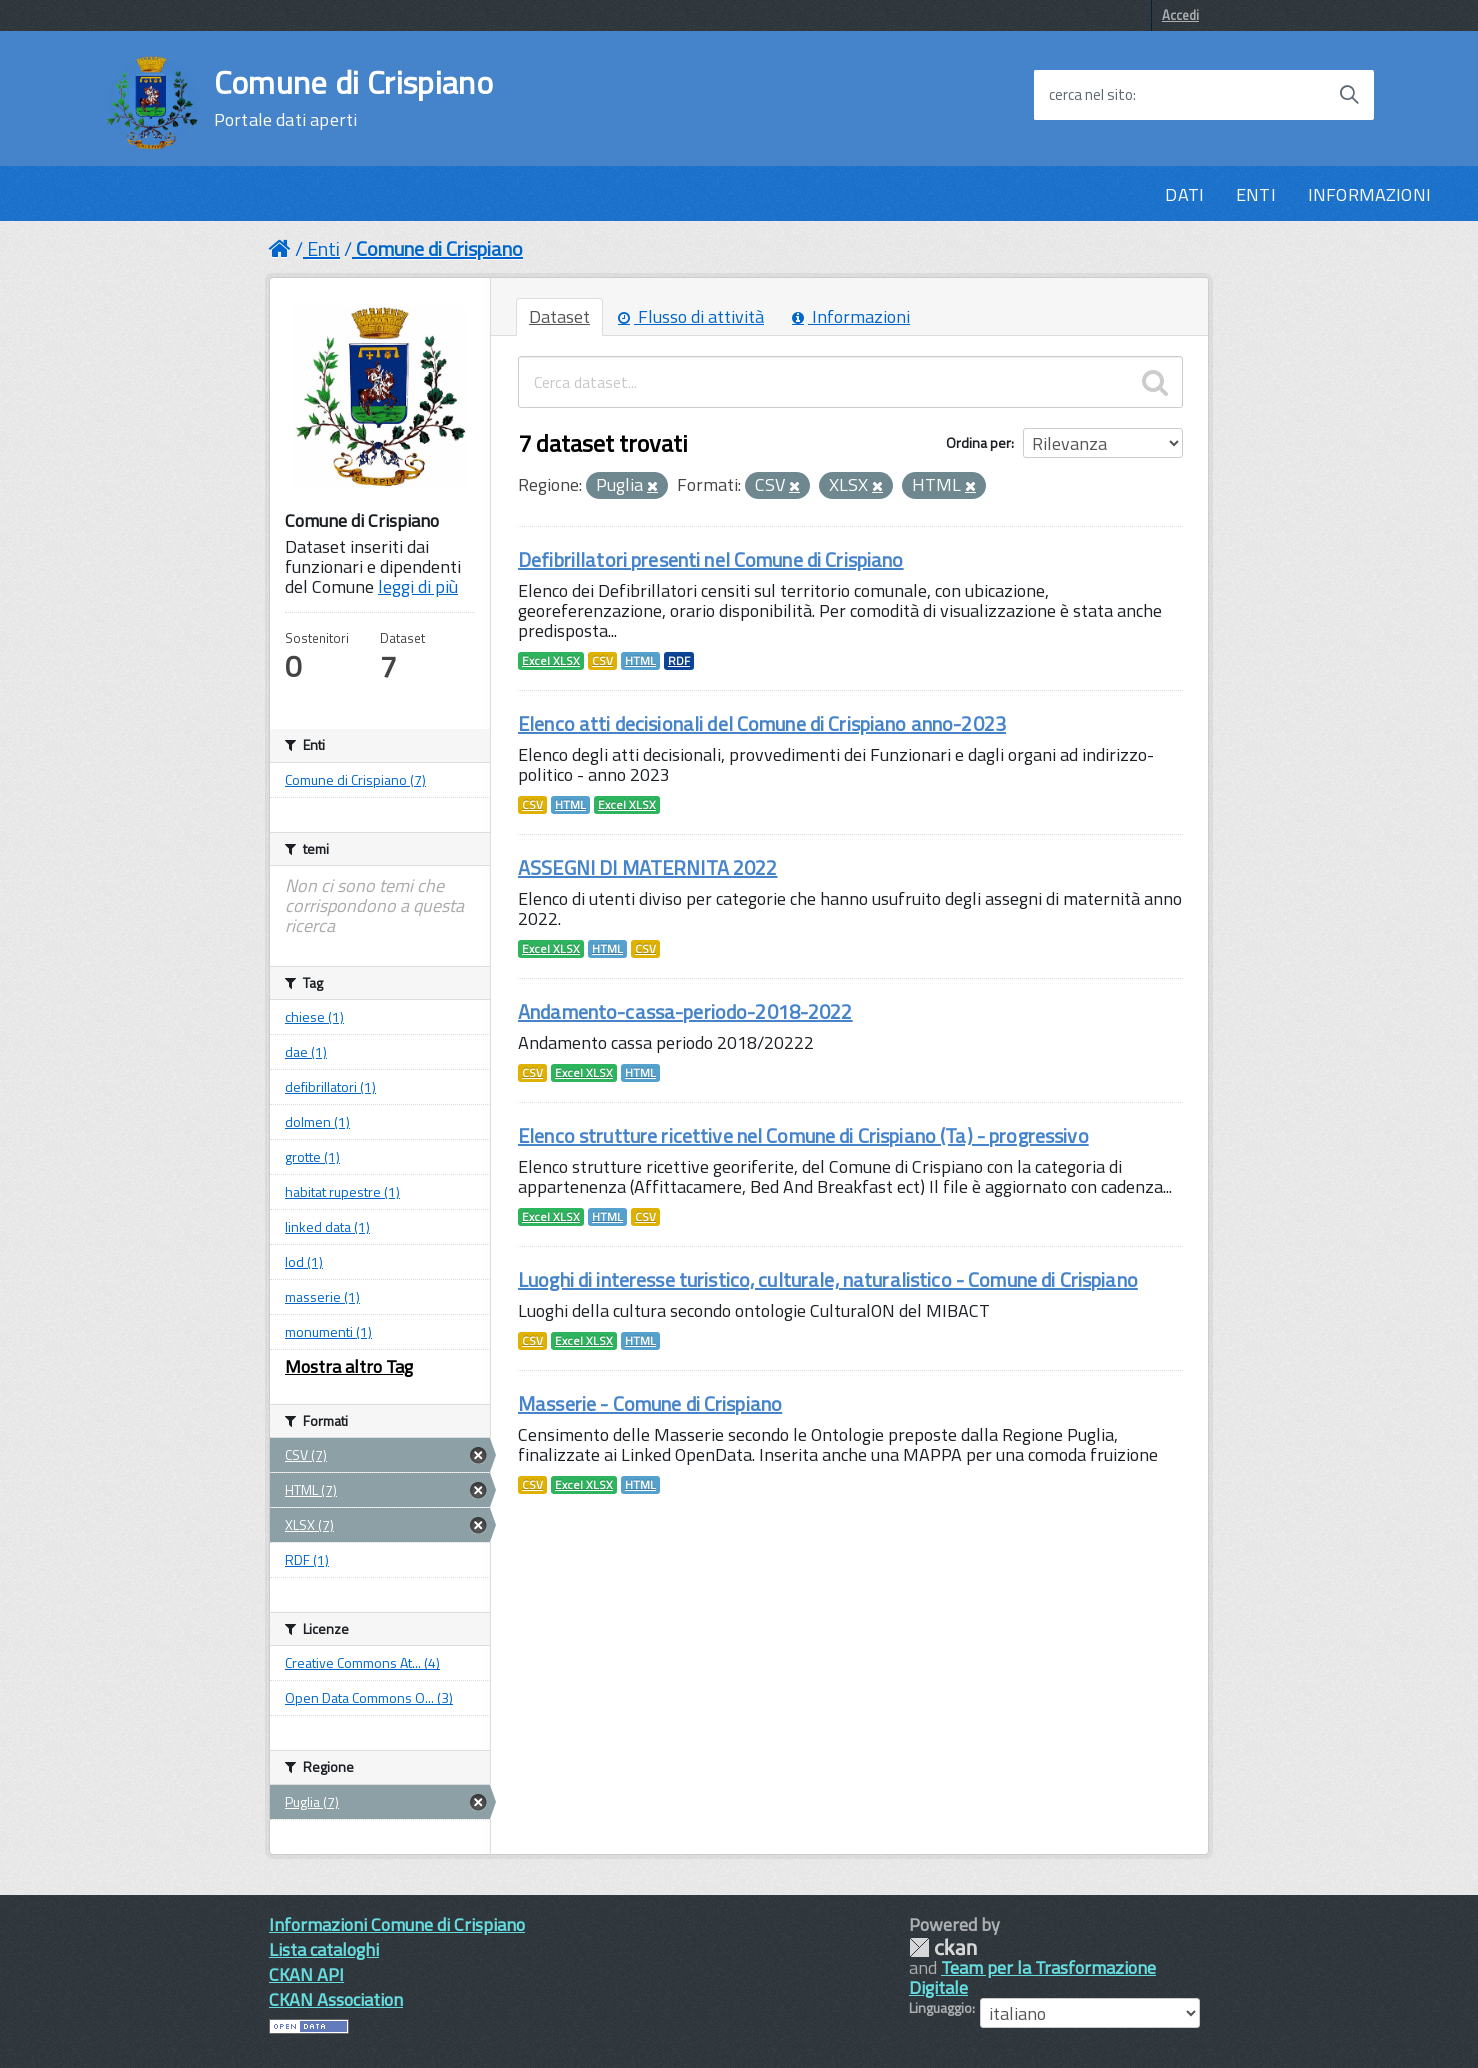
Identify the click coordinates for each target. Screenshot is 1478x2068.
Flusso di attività (691, 316)
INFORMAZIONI (1369, 194)
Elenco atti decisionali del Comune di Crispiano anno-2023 (762, 723)
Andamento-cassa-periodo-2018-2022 (685, 1011)
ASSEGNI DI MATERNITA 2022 (648, 867)
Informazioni (851, 316)
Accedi (1180, 15)
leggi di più (418, 586)
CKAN (943, 1947)
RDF (679, 661)
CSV (602, 661)
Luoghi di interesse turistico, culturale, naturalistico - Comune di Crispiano (828, 1279)
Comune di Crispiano (353, 98)
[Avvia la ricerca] (1349, 95)
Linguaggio (940, 2008)
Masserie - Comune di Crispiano (650, 1403)
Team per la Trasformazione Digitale (1032, 1977)
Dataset (559, 316)
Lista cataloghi (324, 1949)
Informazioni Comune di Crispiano (397, 1924)
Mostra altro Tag (349, 1366)
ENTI (1256, 194)
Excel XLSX (551, 661)
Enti (323, 248)
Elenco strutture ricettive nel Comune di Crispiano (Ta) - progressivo (803, 1135)
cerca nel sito (1091, 95)
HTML (640, 661)
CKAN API (306, 1974)
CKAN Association (336, 1999)
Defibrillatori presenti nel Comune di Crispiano (711, 559)
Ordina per (978, 442)
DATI (1184, 194)
